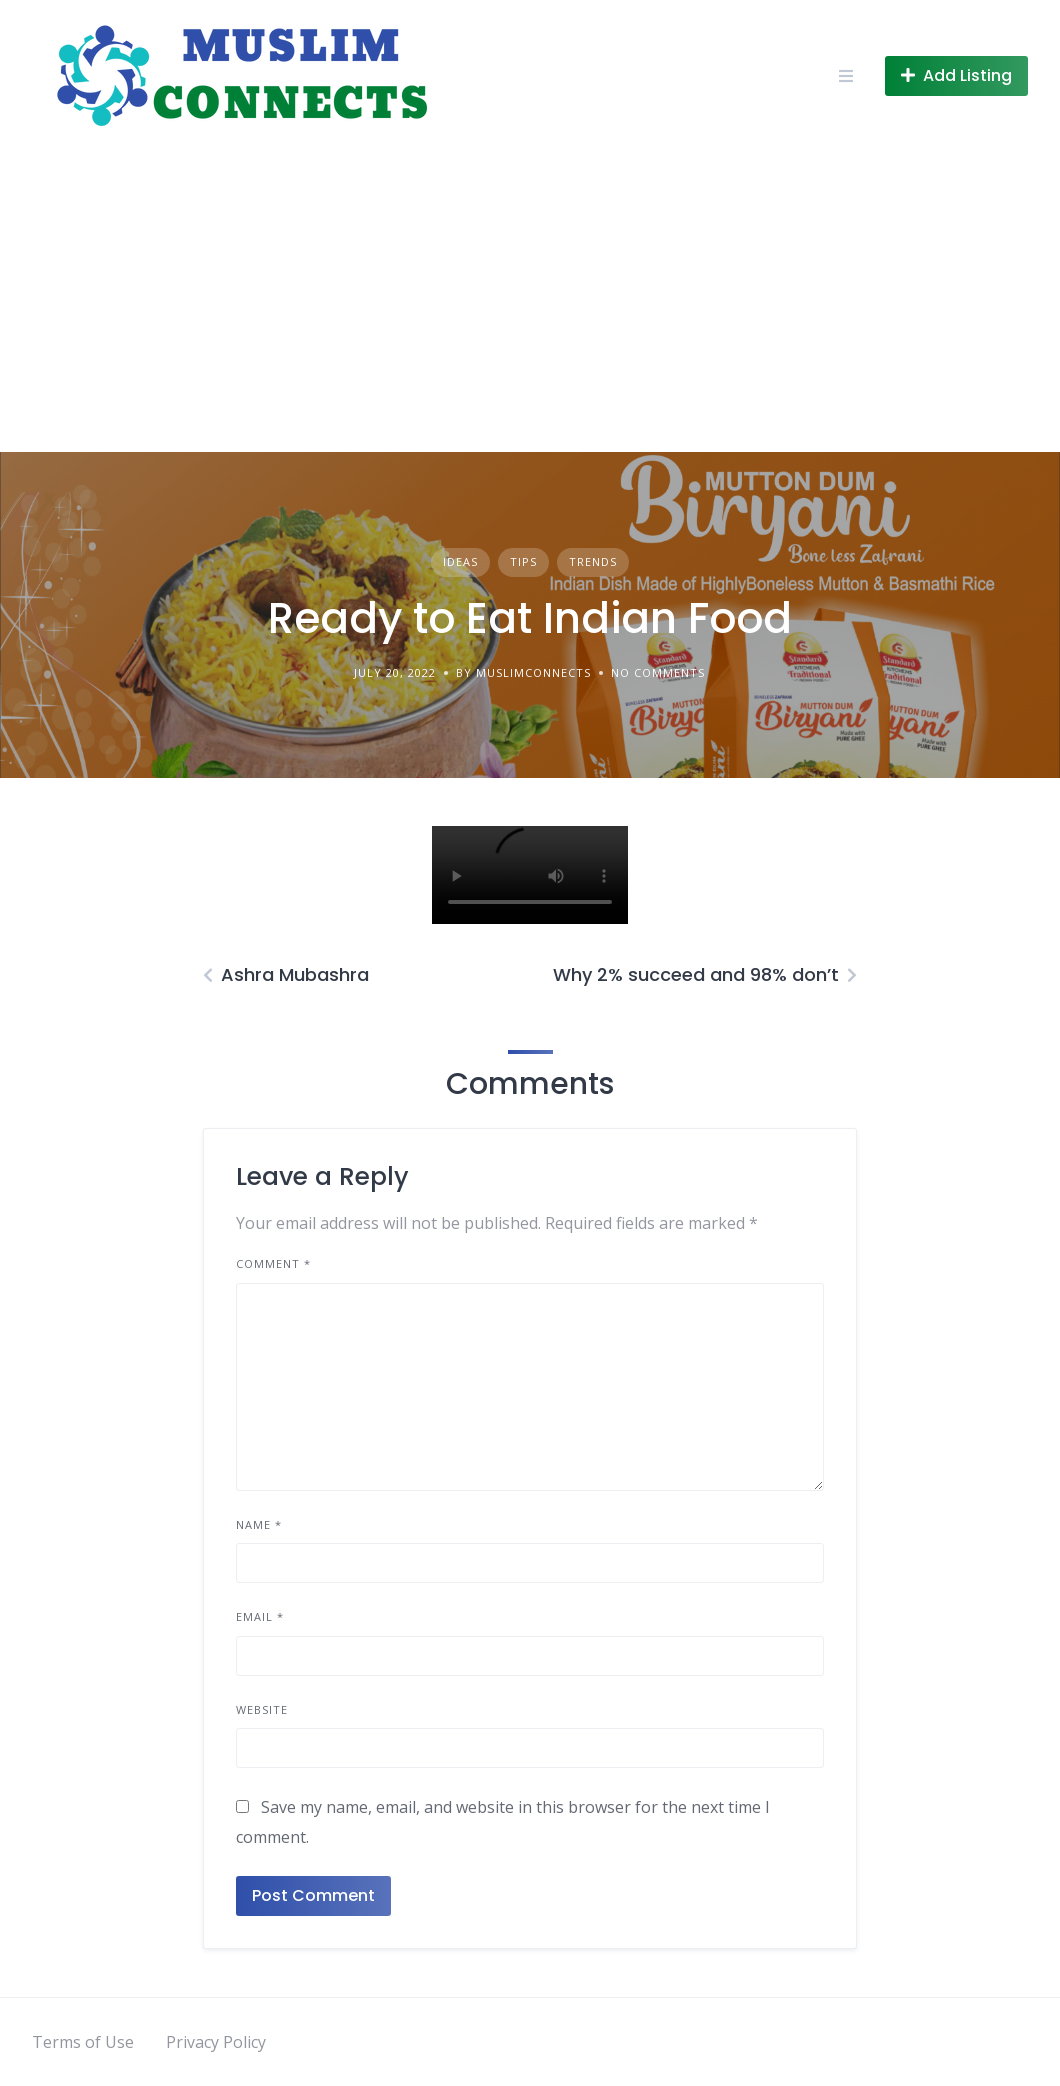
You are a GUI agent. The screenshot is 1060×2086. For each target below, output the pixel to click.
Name (259, 1524)
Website (262, 1709)
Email (260, 1616)
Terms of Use (83, 2042)
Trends (593, 561)
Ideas (460, 561)
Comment (273, 1263)
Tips (523, 561)
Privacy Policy (216, 2042)
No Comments (658, 672)
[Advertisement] (530, 302)
